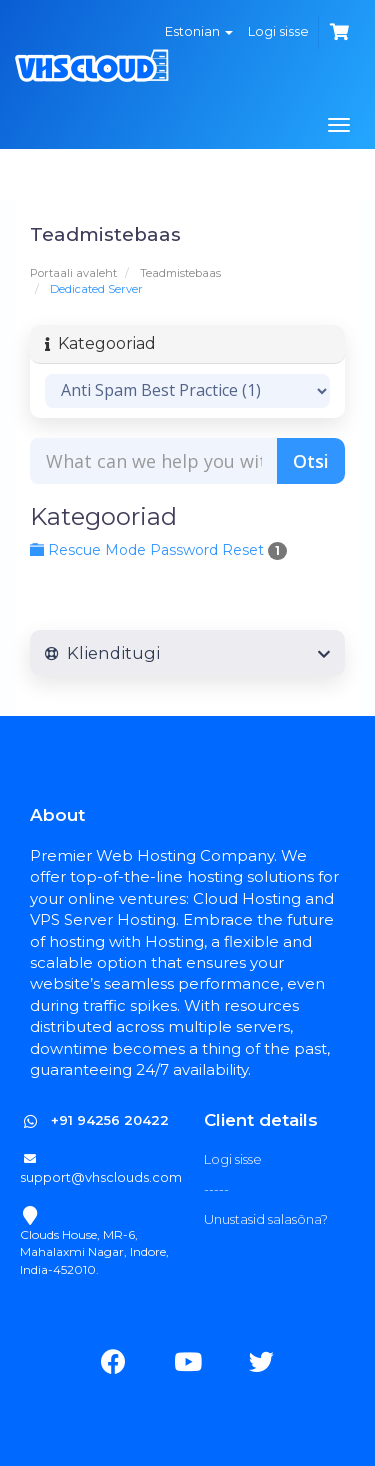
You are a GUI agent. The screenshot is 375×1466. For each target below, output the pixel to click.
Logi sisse (278, 31)
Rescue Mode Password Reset (158, 550)
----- (216, 1189)
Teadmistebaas (180, 273)
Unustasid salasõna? (266, 1219)
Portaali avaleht (73, 273)
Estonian (199, 31)
